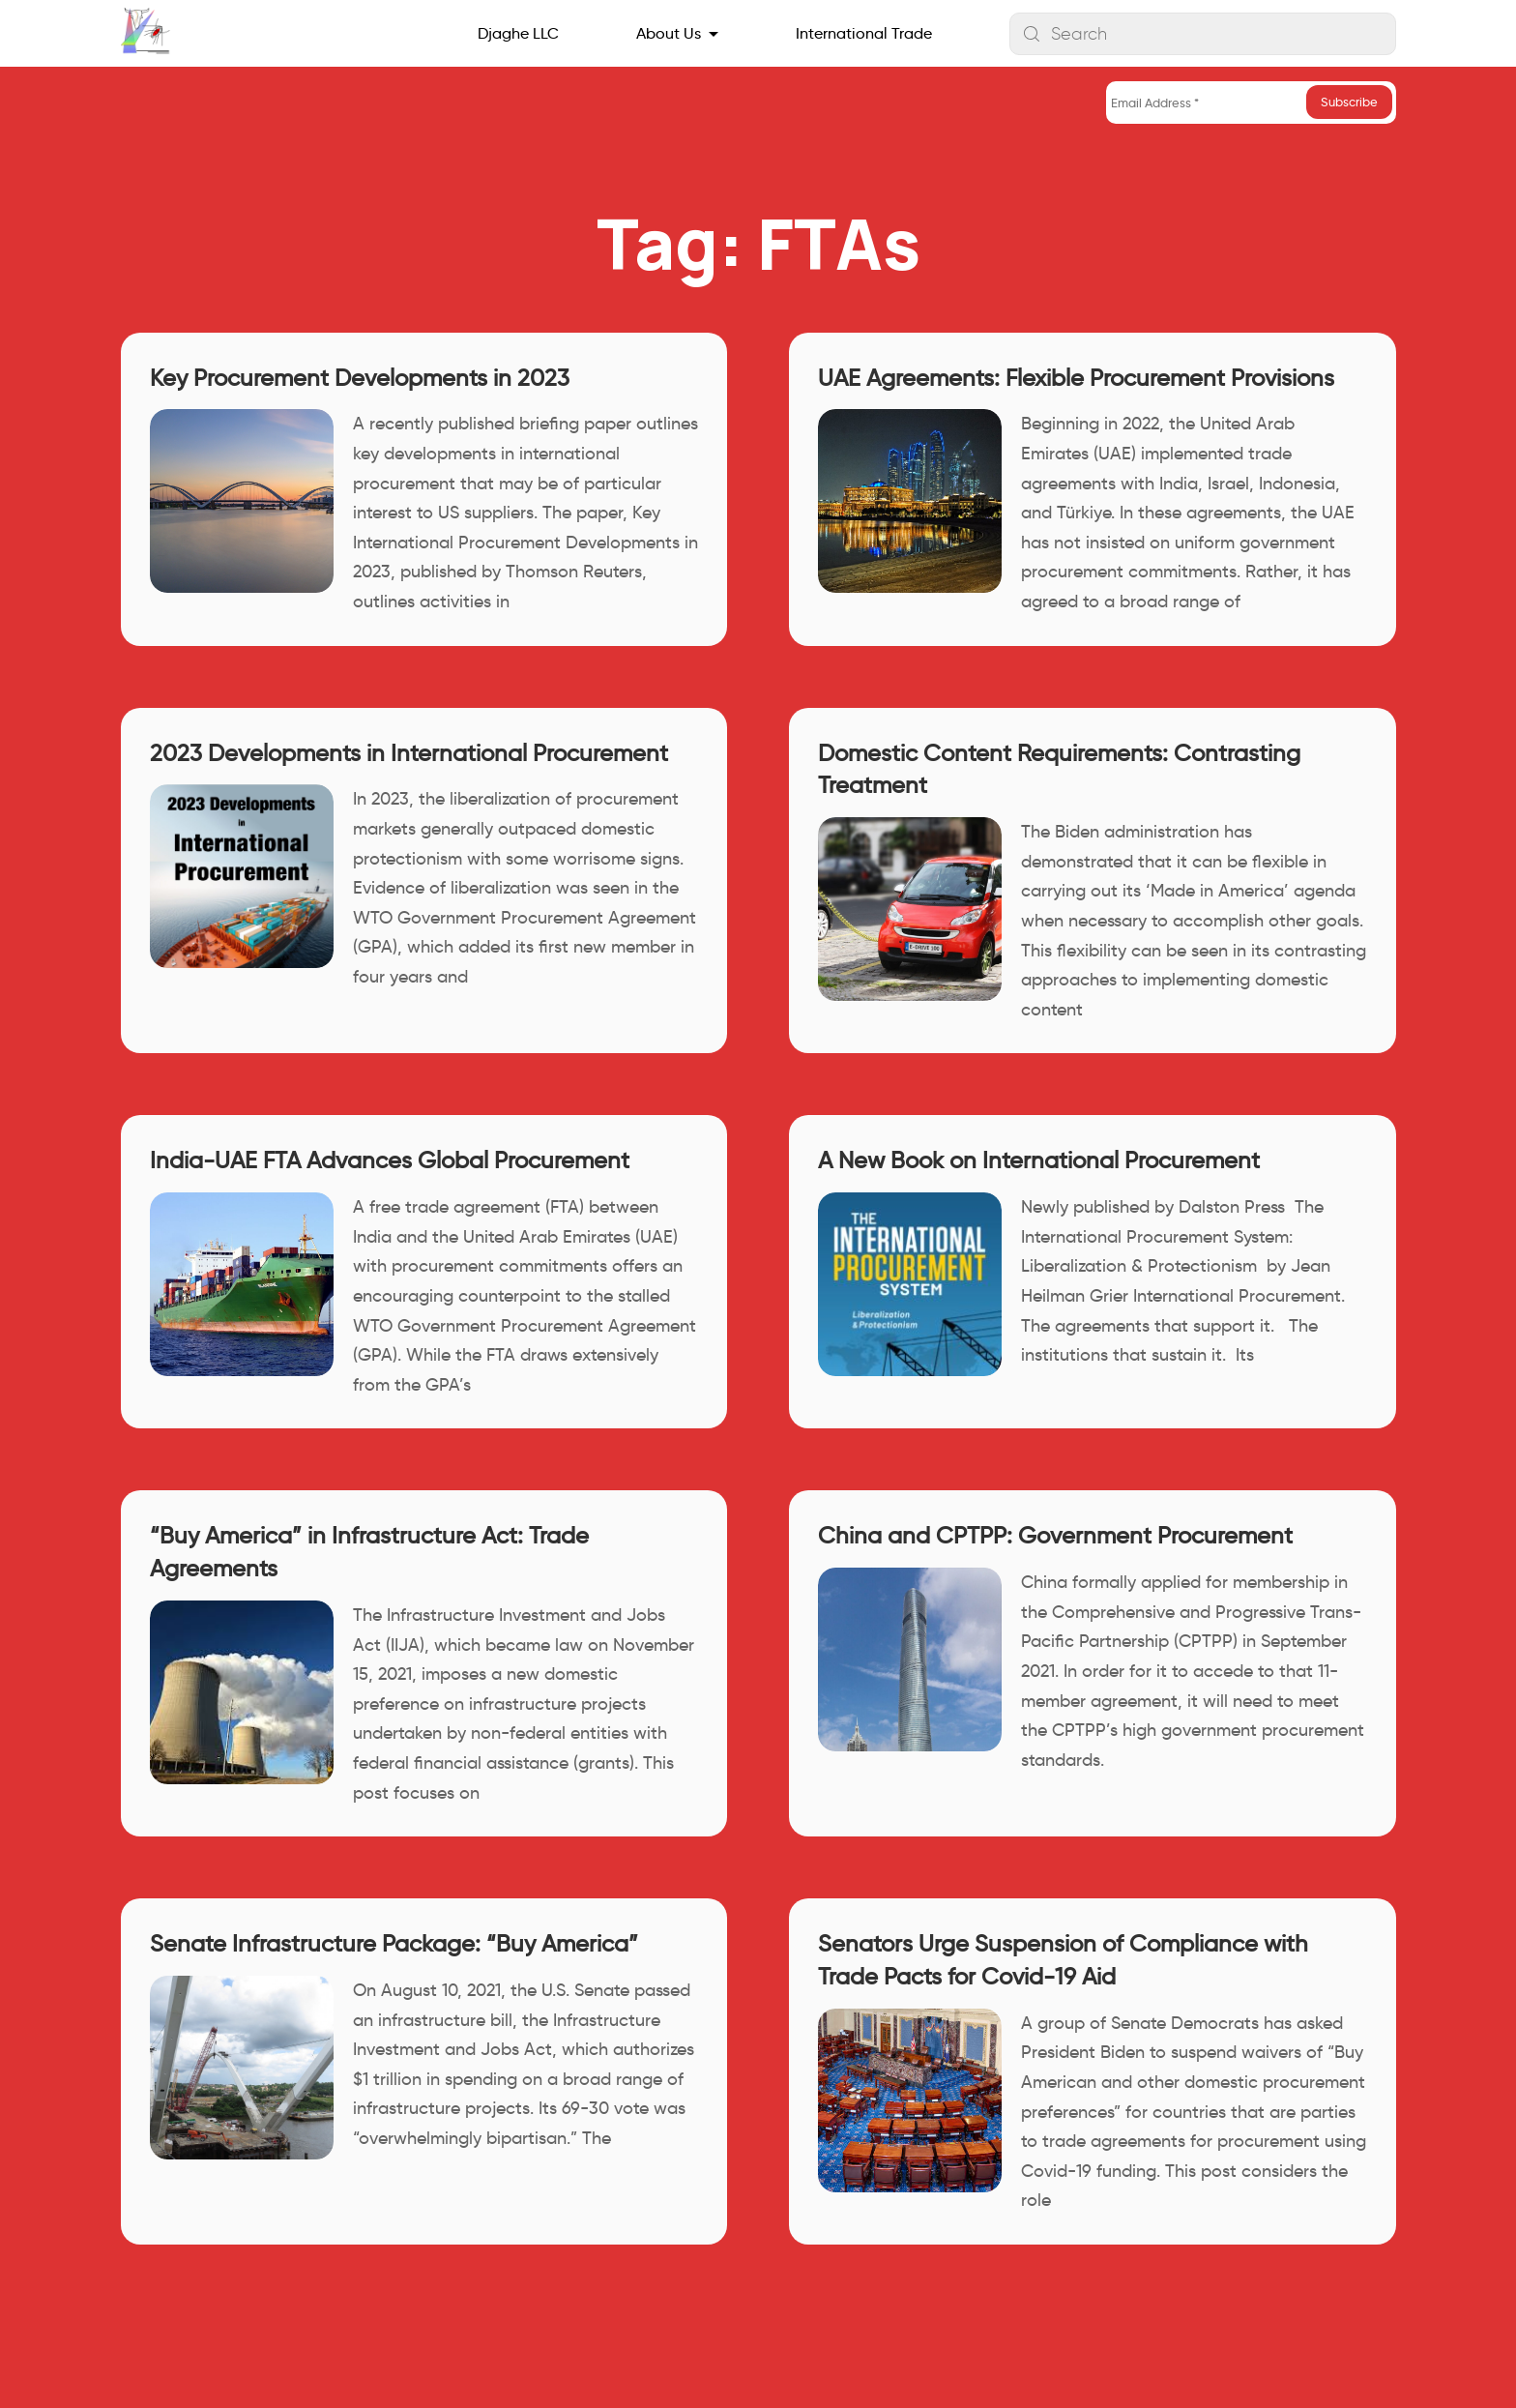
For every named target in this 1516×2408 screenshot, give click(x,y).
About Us (668, 33)
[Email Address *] (1251, 102)
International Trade (864, 33)
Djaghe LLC (518, 33)
